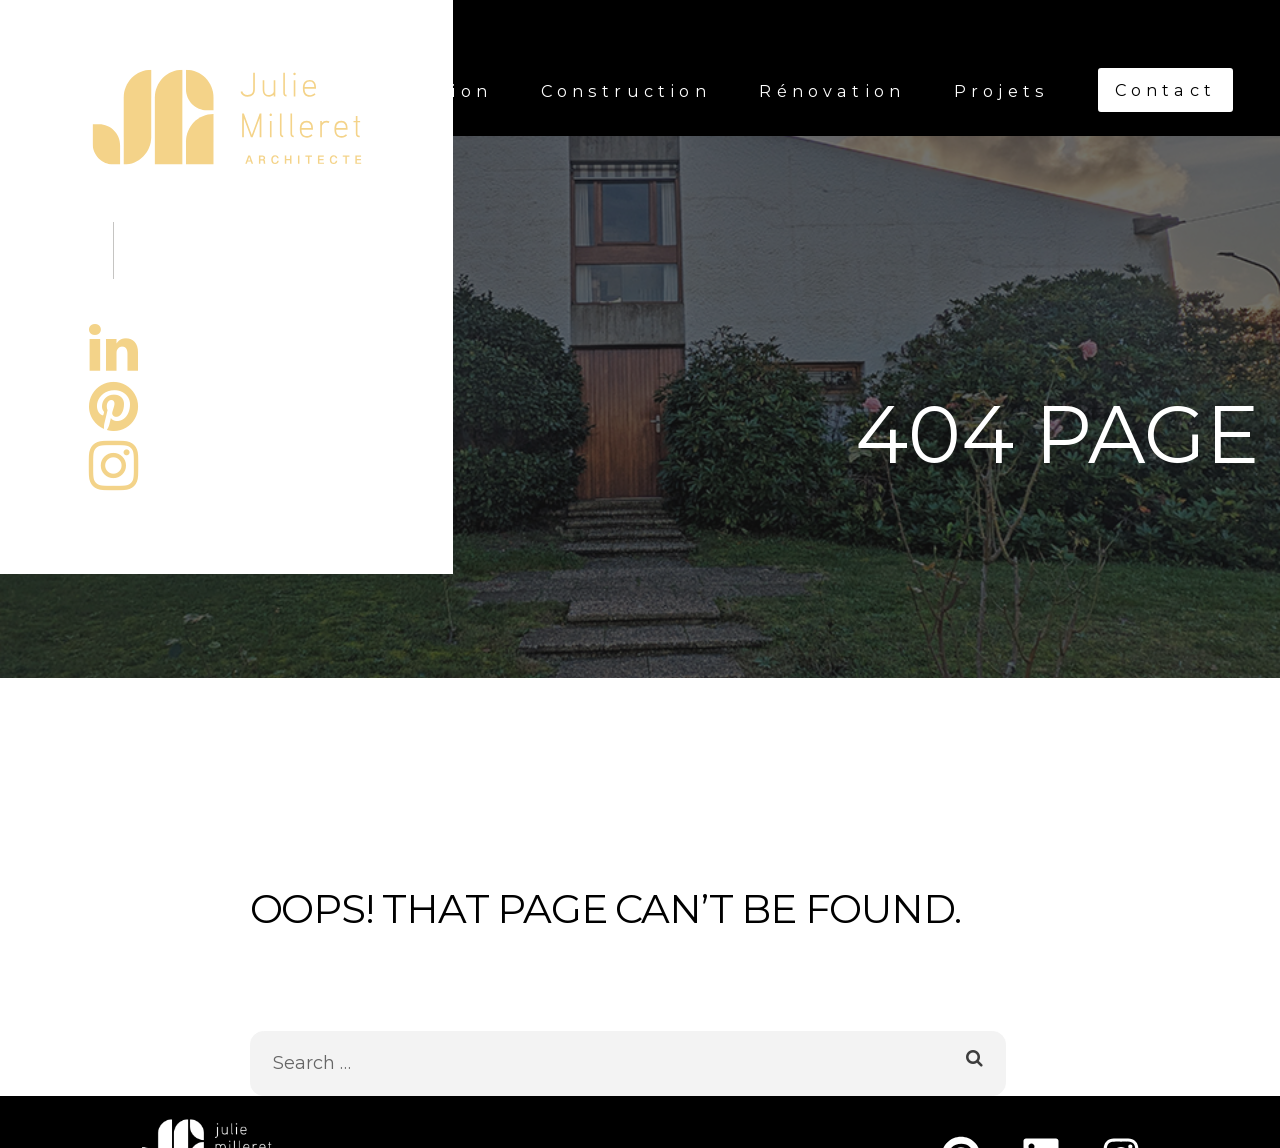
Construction (626, 91)
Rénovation (832, 91)
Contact (1165, 90)
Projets (1001, 91)
